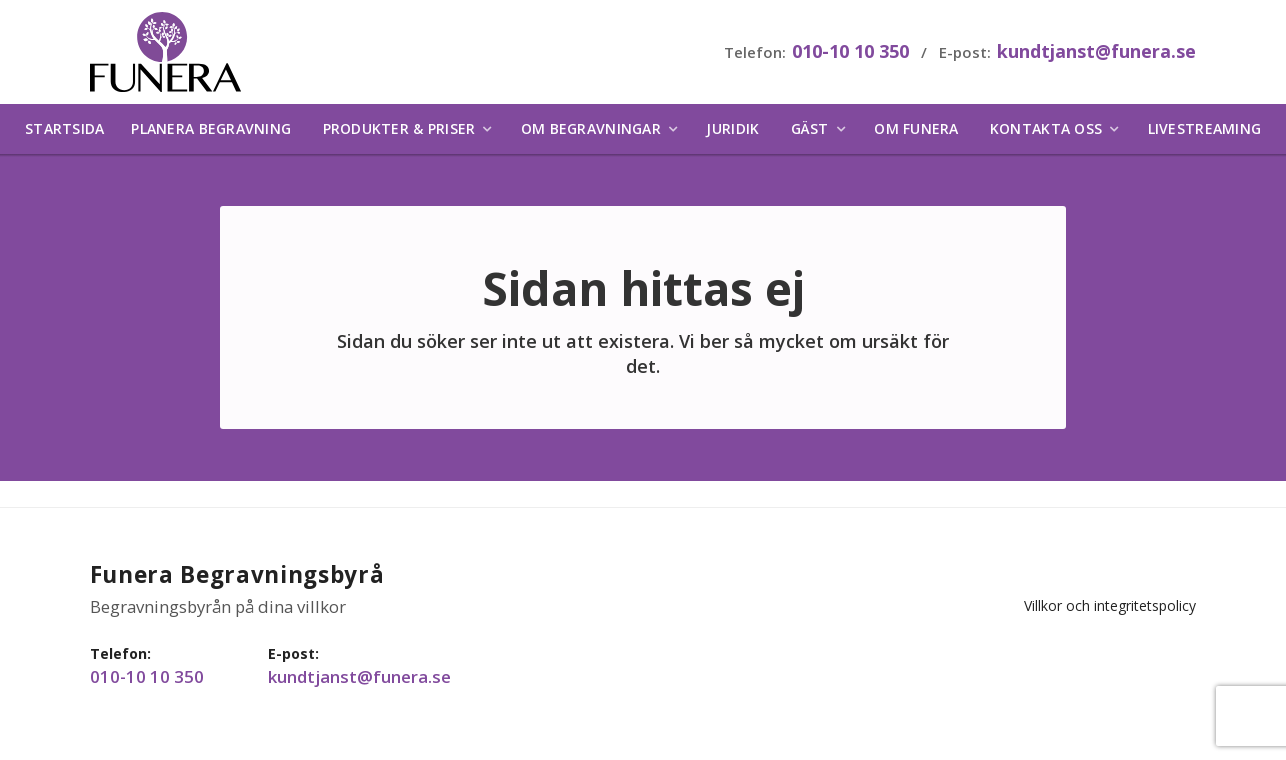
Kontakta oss (1046, 134)
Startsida (64, 134)
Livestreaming (1204, 134)
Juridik (732, 134)
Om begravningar (591, 134)
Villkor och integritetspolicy (1107, 586)
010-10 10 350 (847, 54)
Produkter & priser (399, 134)
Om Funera (916, 134)
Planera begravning (211, 134)
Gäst (810, 134)
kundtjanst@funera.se (1093, 54)
